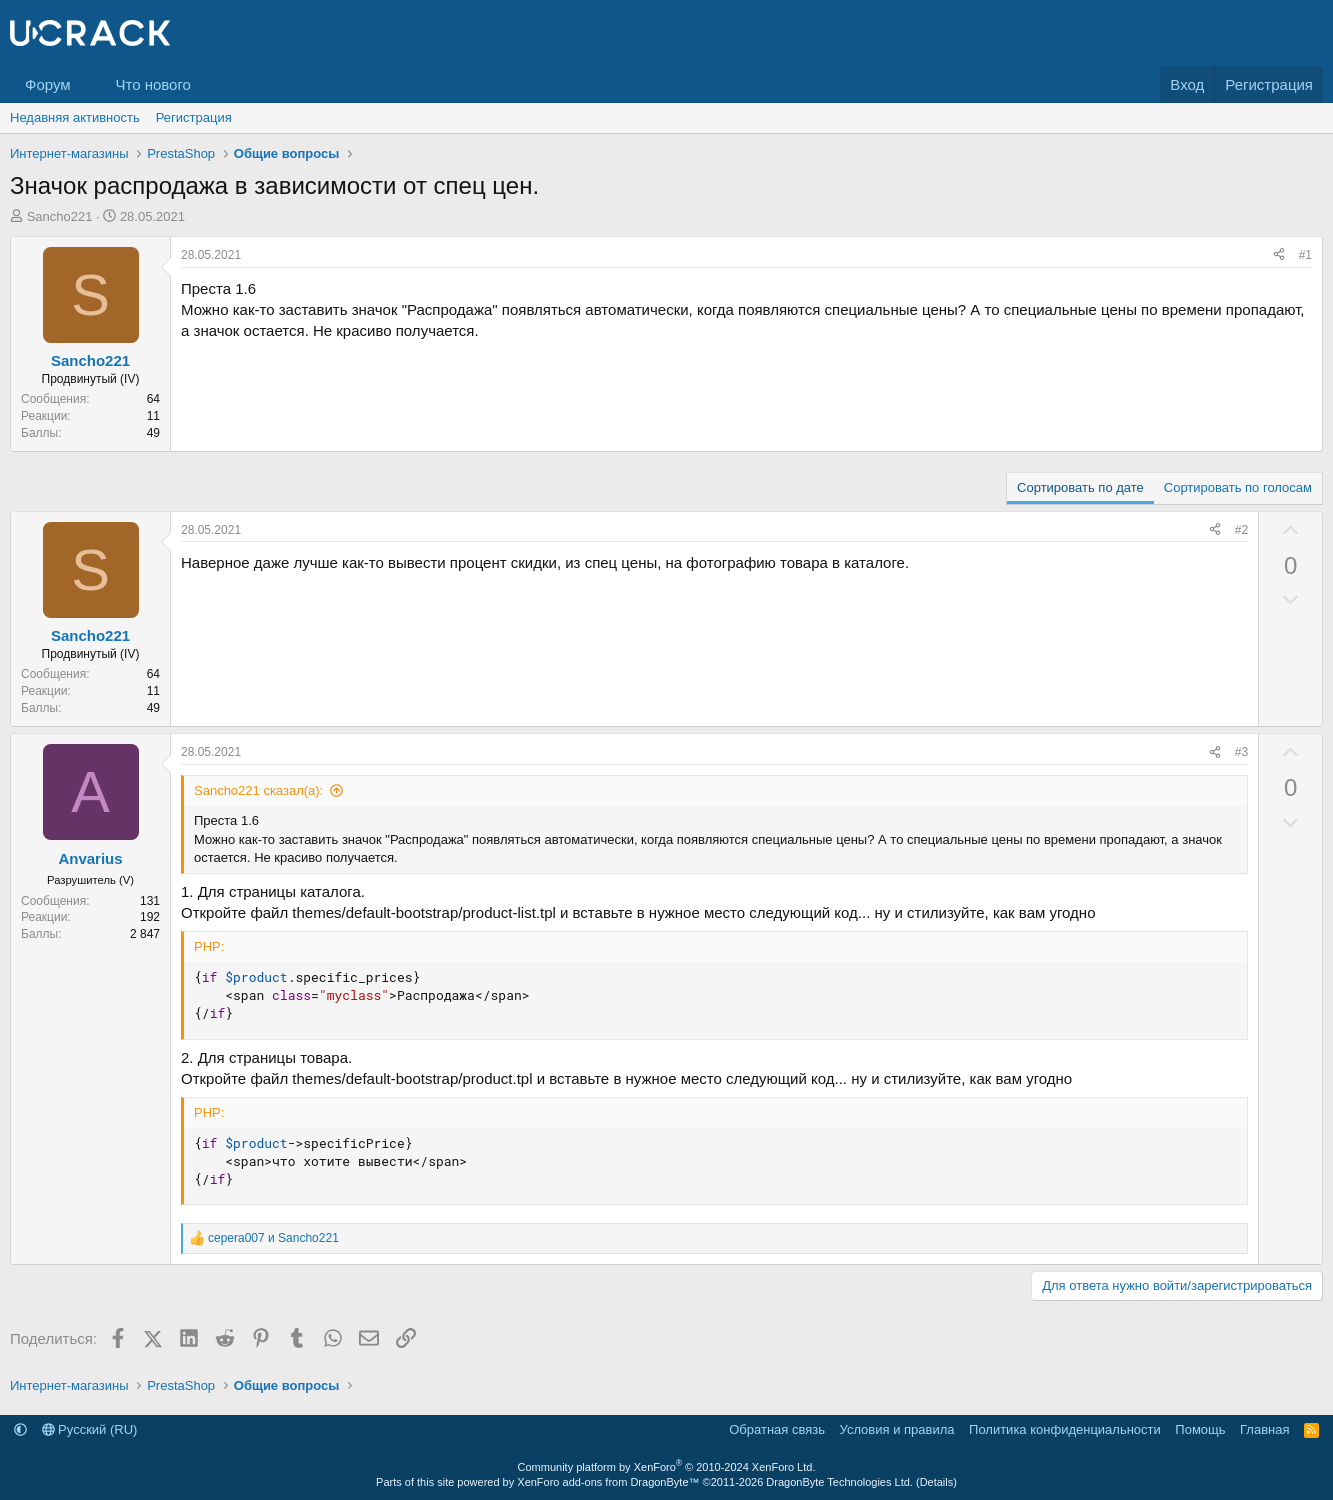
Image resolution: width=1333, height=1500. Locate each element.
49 (153, 433)
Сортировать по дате (1080, 487)
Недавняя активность (75, 117)
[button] (86, 84)
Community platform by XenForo (667, 1467)
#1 (1305, 255)
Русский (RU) (90, 1429)
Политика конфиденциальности (1065, 1429)
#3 (1241, 752)
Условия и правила (897, 1429)
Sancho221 (60, 216)
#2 (1241, 530)
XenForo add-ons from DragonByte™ (608, 1482)
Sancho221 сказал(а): (258, 790)
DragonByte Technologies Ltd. (839, 1482)
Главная (1264, 1429)
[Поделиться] (1279, 255)
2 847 (145, 934)
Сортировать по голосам (1238, 487)
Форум (48, 84)
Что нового (152, 84)
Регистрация (194, 117)
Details (937, 1482)
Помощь (1200, 1429)
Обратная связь (777, 1429)
